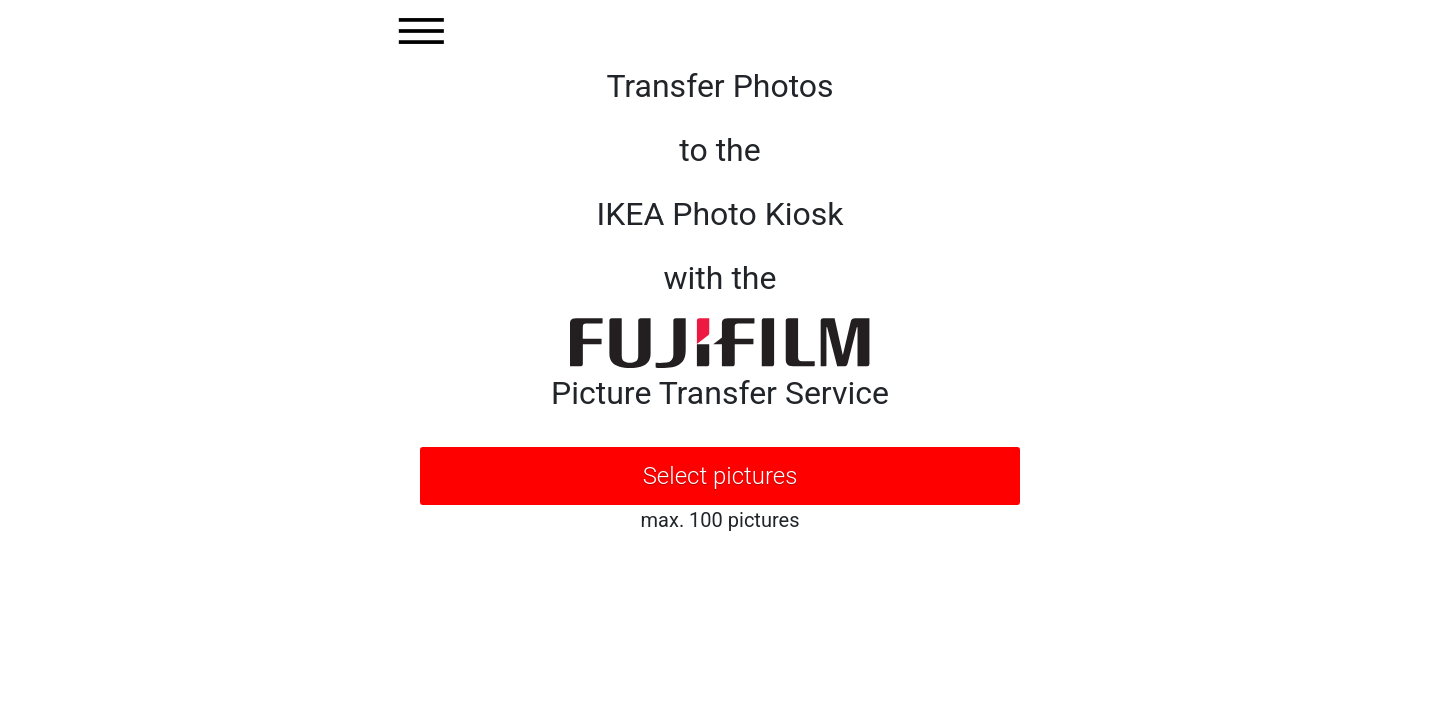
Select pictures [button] (720, 476)
